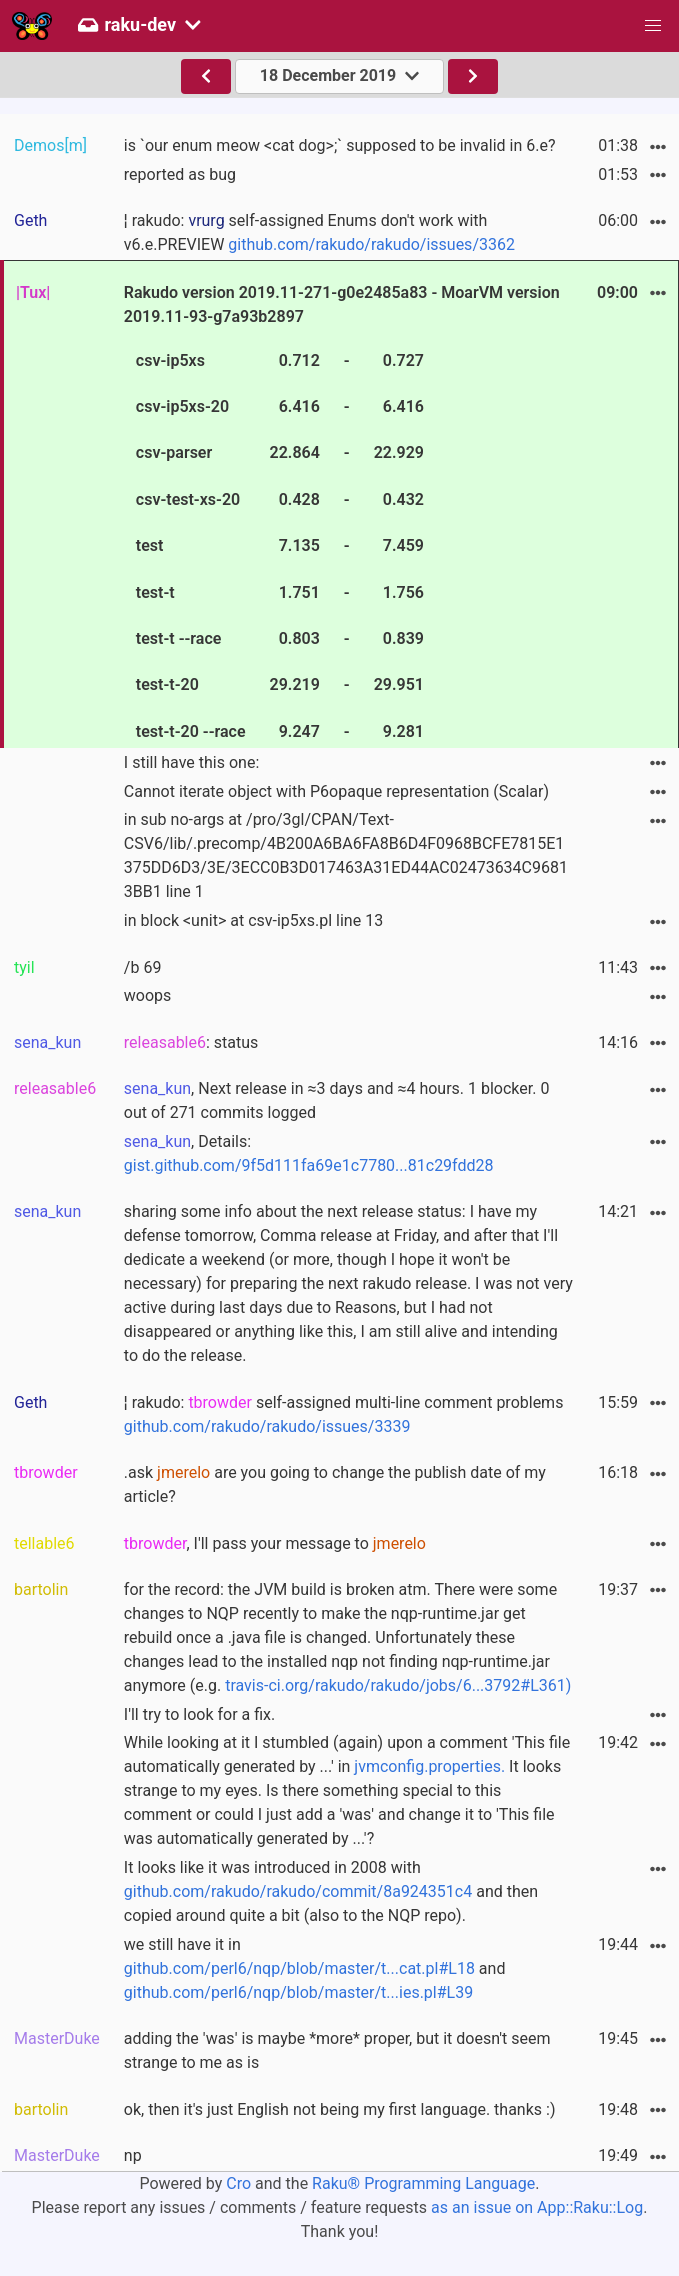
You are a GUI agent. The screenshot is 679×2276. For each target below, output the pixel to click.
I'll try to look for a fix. (199, 1714)
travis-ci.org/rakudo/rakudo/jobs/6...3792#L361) (398, 1685)
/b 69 (143, 967)
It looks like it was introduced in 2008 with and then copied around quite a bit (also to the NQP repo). (331, 1891)
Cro (238, 2183)
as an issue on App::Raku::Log (537, 2207)
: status (191, 1042)
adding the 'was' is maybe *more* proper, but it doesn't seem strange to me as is (337, 2050)
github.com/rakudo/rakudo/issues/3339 (267, 1426)
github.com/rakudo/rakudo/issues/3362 (371, 244)
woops (148, 995)
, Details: (309, 1153)
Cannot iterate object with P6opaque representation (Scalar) (336, 791)
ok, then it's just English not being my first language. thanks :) (340, 2109)
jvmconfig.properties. (429, 1766)
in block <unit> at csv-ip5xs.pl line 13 (253, 920)
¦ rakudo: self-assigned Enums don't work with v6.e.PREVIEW (319, 232)
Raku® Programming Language (423, 2183)
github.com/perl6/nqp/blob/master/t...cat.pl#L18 (299, 1968)
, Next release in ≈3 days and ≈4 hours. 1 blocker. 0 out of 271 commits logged (337, 1100)
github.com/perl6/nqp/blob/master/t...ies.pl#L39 (298, 1992)
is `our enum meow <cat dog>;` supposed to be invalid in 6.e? (340, 145)
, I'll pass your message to (275, 1543)
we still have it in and (315, 1968)
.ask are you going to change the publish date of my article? (335, 1484)
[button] (653, 26)
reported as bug (180, 174)
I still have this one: (191, 762)
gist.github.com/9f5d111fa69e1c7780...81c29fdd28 (309, 1165)
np (133, 2155)
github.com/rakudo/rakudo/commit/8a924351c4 (298, 1891)
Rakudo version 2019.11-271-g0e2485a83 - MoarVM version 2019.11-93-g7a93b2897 (342, 515)
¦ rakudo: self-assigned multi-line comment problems (344, 1414)
